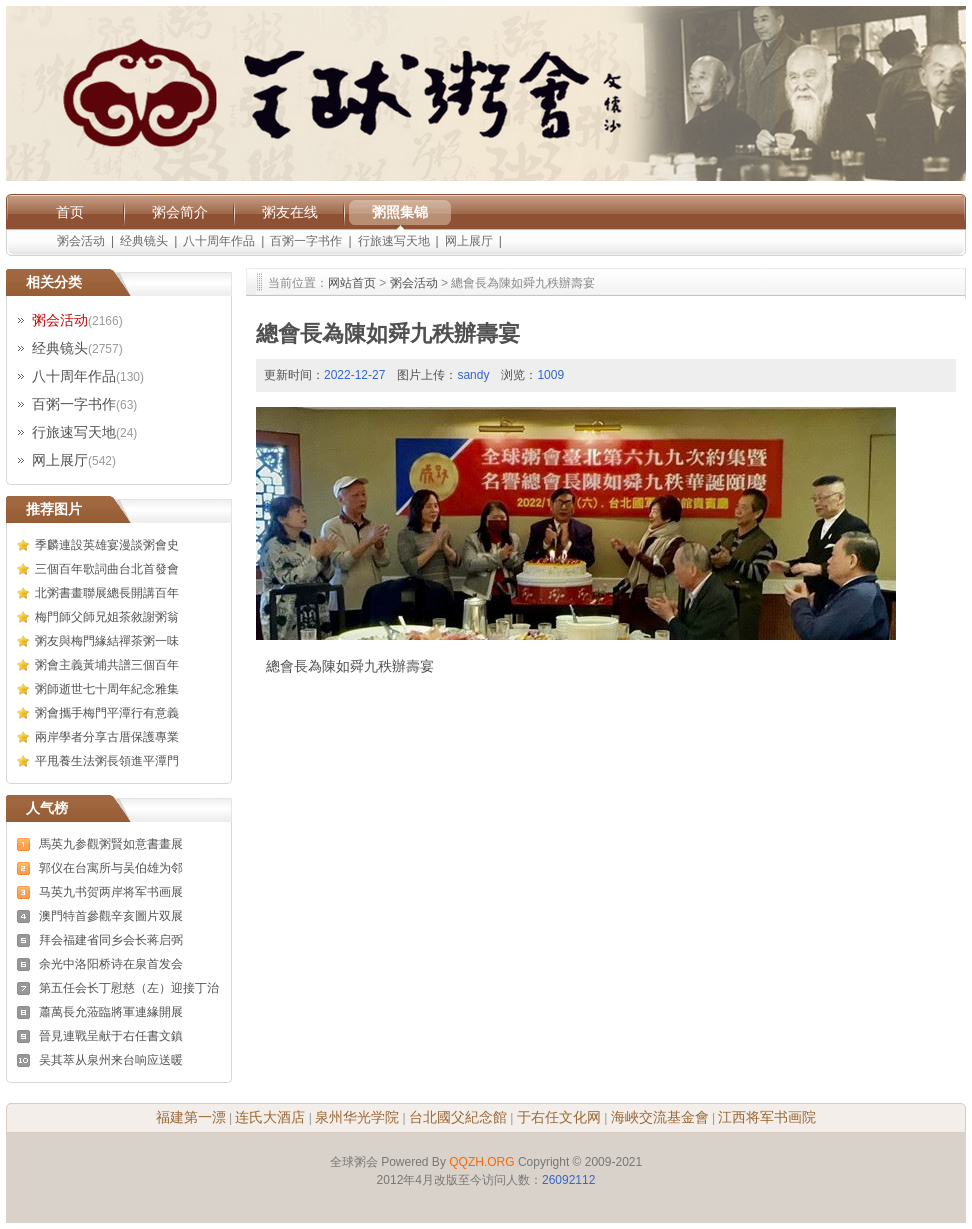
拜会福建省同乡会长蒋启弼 (111, 940)
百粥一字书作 (306, 241)
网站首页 (352, 283)
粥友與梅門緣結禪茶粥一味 (107, 641)
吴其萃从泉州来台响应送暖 (111, 1060)
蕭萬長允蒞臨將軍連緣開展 (111, 1012)
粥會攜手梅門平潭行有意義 (107, 713)
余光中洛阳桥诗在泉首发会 (111, 964)
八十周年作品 (219, 241)
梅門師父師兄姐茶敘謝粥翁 (107, 617)
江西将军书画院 (767, 1117)
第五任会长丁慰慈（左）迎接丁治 (129, 988)
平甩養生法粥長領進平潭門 (107, 761)
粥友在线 (290, 212)
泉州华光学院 (357, 1117)
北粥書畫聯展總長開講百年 (107, 593)
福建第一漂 (191, 1117)
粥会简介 (180, 212)
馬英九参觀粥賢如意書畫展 (111, 844)
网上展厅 (469, 241)
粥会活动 (81, 241)
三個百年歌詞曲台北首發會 (107, 569)
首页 (70, 212)
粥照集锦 (400, 212)
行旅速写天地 (394, 241)
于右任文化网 (559, 1117)
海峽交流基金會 (660, 1117)
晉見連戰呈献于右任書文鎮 (111, 1036)
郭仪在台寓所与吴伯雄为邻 (111, 868)
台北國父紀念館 (458, 1117)
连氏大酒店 (270, 1117)
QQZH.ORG (481, 1162)
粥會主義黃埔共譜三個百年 (107, 665)
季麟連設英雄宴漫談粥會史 (107, 545)
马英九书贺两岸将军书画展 (111, 892)
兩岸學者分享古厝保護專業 (107, 737)
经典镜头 (144, 241)
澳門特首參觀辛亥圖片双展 (111, 916)
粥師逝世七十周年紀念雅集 (107, 689)
